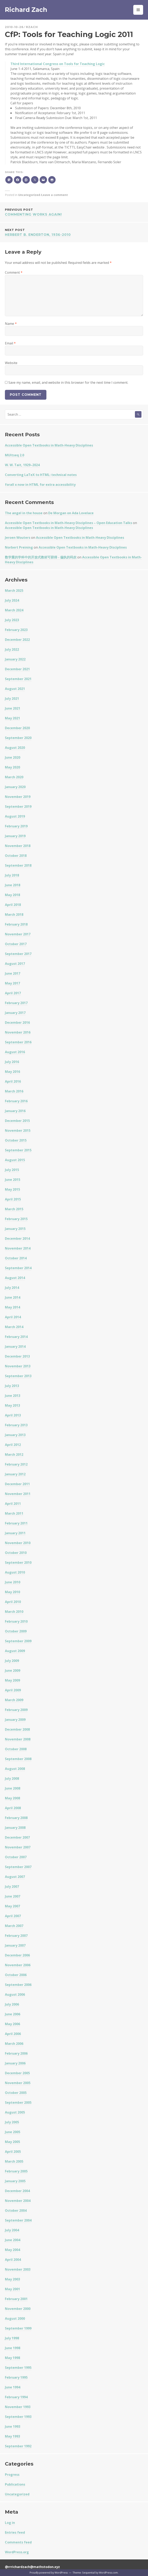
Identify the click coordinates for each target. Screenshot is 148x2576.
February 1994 (16, 2397)
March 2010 (14, 1611)
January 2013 (15, 1435)
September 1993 (18, 2416)
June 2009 (12, 1670)
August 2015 (15, 1160)
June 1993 (12, 2426)
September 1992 (18, 2446)
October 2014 (16, 1258)
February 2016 (16, 1101)
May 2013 (12, 1405)
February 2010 (16, 1621)
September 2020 (18, 738)
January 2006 (15, 2063)
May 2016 (12, 1071)
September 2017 (18, 954)
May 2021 (12, 718)
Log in (10, 2522)
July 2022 (12, 649)
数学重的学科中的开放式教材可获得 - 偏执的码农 (40, 557)
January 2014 (15, 1346)
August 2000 (15, 2318)
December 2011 (17, 1484)
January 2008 (15, 1827)
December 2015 (17, 1120)
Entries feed (15, 2532)
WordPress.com (108, 2572)
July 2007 (12, 1886)
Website (11, 363)
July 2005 (12, 2122)
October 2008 (16, 1749)
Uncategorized (29, 195)
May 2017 (12, 983)
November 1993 (17, 2407)
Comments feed (18, 2542)
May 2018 (12, 895)
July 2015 (12, 1170)
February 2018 (16, 924)
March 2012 (14, 1454)
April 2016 (13, 1081)
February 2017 (16, 1003)
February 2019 (16, 826)
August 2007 (15, 1876)
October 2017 (16, 944)
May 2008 (12, 1798)
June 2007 (12, 1896)
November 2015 (17, 1130)
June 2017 (12, 973)
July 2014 (12, 1287)
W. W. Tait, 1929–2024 (22, 465)
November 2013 (17, 1366)
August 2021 (15, 688)
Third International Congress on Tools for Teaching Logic (57, 64)
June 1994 (12, 2387)
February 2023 (16, 630)
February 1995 (16, 2377)
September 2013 (18, 1376)
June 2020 (12, 757)
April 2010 (13, 1602)
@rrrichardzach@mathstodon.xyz (32, 2567)
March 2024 (14, 610)
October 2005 (16, 2092)
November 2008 (17, 1739)
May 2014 (12, 1307)
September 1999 (18, 2328)
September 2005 (18, 2102)
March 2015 (14, 1209)
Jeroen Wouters (17, 537)
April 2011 (13, 1503)
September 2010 (18, 1562)
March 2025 (14, 590)
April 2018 (13, 904)
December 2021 (17, 669)
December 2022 (17, 639)
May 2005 (12, 2142)
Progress (12, 2474)
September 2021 (18, 679)
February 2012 (16, 1464)
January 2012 (15, 1474)
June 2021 (12, 708)
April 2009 (13, 1690)
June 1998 (12, 2348)
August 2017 (15, 963)
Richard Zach (26, 9)
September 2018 (18, 865)
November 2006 (17, 1965)
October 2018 (16, 855)
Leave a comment (54, 195)
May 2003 (12, 2279)
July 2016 (12, 1062)
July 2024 (12, 600)
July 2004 (12, 2230)
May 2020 (12, 767)
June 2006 (12, 2014)
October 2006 (16, 1975)
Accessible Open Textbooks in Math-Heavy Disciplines (49, 445)
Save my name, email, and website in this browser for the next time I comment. (68, 382)
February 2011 (16, 1523)
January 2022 (15, 659)
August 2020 (15, 747)
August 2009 (15, 1651)
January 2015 (15, 1228)
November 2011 (17, 1494)
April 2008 (13, 1808)
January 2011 (15, 1533)
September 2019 (18, 806)
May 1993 (12, 2436)
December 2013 (17, 1356)
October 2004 (16, 2210)
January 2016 (15, 1111)
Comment (13, 272)
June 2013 (12, 1395)
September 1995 (18, 2367)
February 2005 (16, 2171)
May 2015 (12, 1189)
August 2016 (15, 1052)
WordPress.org (17, 2552)
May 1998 (12, 2358)
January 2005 (15, 2181)
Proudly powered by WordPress (49, 2572)
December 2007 (17, 1837)
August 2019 (15, 816)
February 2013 (16, 1425)
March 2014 (14, 1327)
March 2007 (14, 1926)
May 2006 (12, 2024)
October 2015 (16, 1140)
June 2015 (12, 1179)
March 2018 (14, 914)
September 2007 (18, 1867)
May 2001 (12, 2289)
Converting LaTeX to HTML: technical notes (41, 474)
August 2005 (15, 2112)
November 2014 (17, 1248)
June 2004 (12, 2240)
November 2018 (17, 846)
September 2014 (18, 1268)
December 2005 (17, 2073)
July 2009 (12, 1660)
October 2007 (16, 1857)
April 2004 (13, 2259)
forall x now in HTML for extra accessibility (40, 484)
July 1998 (12, 2338)
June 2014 (12, 1297)
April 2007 (13, 1916)
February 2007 (16, 1935)
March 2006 (14, 2043)
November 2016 (17, 1032)
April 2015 (13, 1199)
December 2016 (17, 1022)
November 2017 (17, 934)
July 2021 (12, 698)
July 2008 (12, 1778)
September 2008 (18, 1759)
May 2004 (12, 2250)
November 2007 (17, 1847)
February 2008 (16, 1818)
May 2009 (12, 1680)
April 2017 (13, 993)
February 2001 (16, 2299)
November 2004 (17, 2200)
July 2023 (12, 620)
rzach (32, 27)
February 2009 (16, 1710)
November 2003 (17, 2269)
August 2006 (15, 1994)
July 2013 (12, 1386)
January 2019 (15, 836)
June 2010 (12, 1582)
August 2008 (15, 1768)
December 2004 (17, 2191)
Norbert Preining (19, 547)
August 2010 (15, 1572)
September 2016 (18, 1042)
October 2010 (16, 1552)
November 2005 (17, 2083)
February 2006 (16, 2053)
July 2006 (12, 2004)
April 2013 (13, 1415)
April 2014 (13, 1317)
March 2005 (14, 2161)
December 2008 (17, 1729)
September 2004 (18, 2220)
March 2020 (14, 777)
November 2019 (17, 796)
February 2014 (16, 1336)
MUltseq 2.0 (14, 455)
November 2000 (17, 2308)
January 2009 (15, 1719)
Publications (15, 2484)
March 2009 (14, 1700)
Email (10, 343)
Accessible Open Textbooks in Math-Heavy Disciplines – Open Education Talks (68, 523)
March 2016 (14, 1091)
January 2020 (15, 787)
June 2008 (12, 1788)
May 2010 (12, 1592)
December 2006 (17, 1955)
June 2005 (12, 2132)
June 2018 (12, 885)
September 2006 (18, 1984)
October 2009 (16, 1631)
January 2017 (15, 1012)
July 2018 (12, 875)
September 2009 (18, 1641)
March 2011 (14, 1513)
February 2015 (16, 1219)
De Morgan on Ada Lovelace (71, 513)
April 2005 (13, 2151)
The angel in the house (24, 513)
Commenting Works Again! (74, 211)
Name (11, 323)
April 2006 (13, 2034)
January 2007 (15, 1945)
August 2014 (15, 1278)
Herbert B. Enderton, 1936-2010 (74, 232)
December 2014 (17, 1238)
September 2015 (18, 1150)
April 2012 (13, 1444)
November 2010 (17, 1543)
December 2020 (17, 728)
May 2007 (12, 1906)
